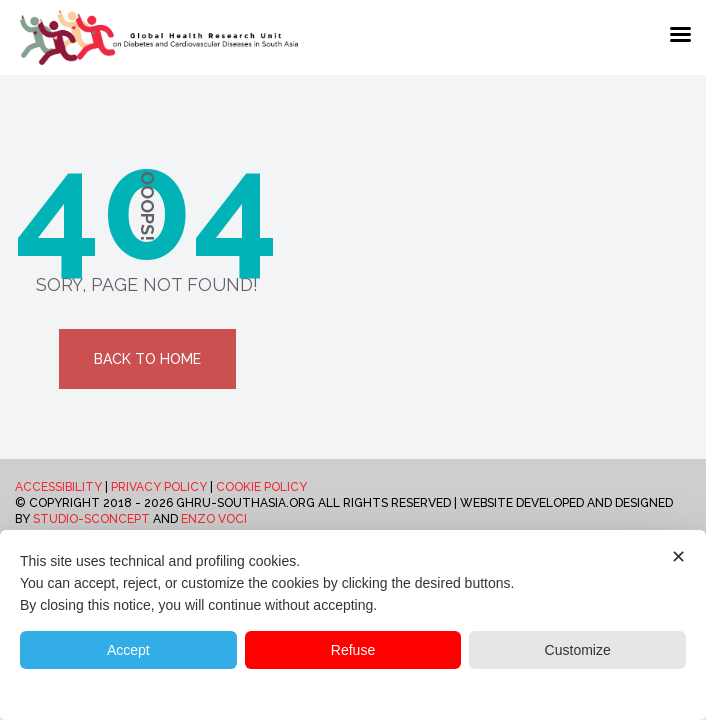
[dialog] (353, 625)
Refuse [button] (353, 650)
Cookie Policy (261, 487)
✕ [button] (678, 557)
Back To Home (147, 359)
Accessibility (58, 487)
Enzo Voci (214, 519)
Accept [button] (128, 650)
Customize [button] (578, 650)
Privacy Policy (159, 487)
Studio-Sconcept (91, 519)
